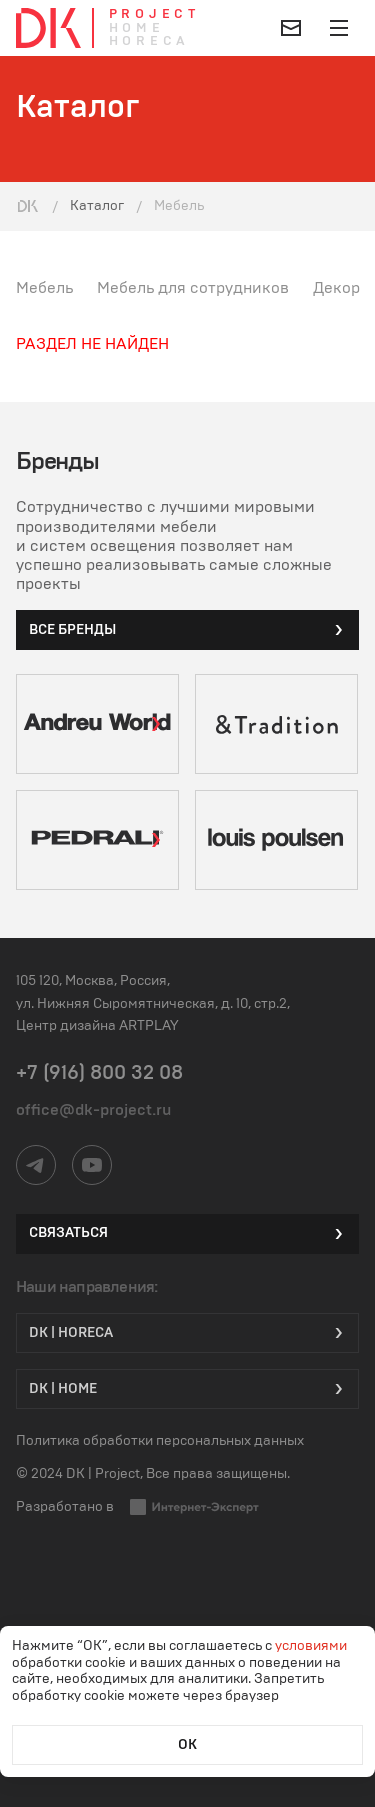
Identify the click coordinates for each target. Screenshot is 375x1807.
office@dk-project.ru (93, 1110)
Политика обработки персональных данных (160, 1441)
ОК (187, 1745)
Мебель (44, 288)
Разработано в (138, 1507)
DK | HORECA (187, 1333)
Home (137, 28)
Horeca (149, 41)
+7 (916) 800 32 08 (99, 1073)
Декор (336, 288)
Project (154, 14)
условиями (311, 1646)
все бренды (187, 630)
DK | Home (187, 1389)
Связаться (187, 1234)
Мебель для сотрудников (193, 288)
